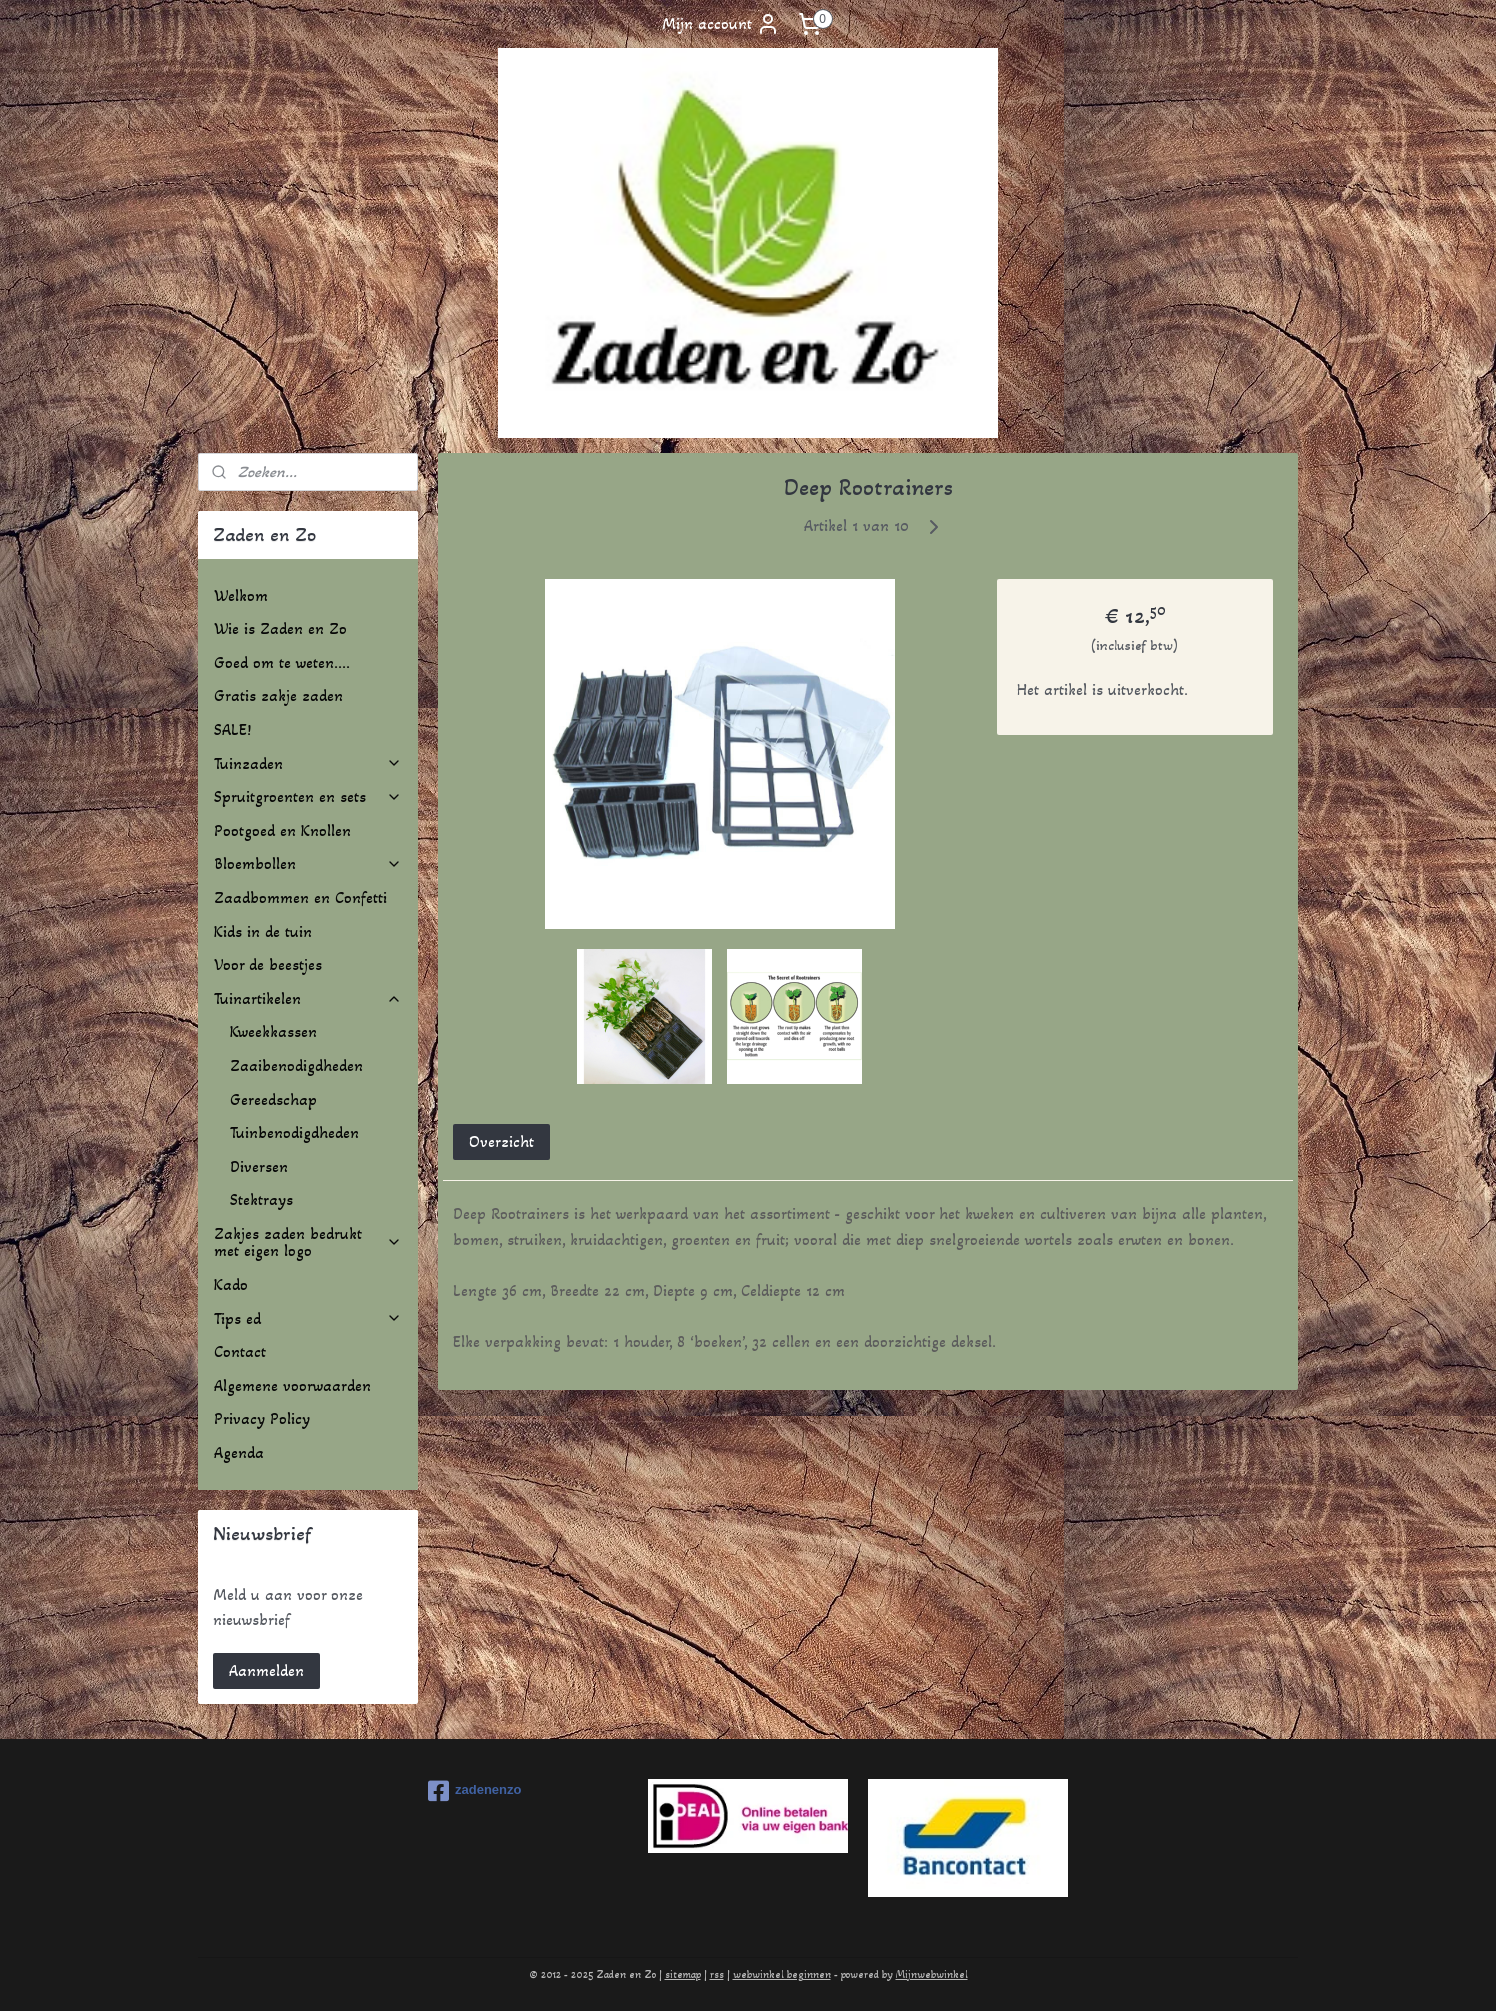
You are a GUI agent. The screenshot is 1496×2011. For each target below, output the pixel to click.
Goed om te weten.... (282, 662)
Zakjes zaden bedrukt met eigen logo (308, 1242)
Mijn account (721, 24)
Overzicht (501, 1141)
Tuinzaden (308, 763)
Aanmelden (266, 1670)
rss (717, 1974)
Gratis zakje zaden (278, 695)
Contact (240, 1351)
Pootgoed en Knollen (282, 830)
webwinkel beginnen (782, 1974)
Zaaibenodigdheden (296, 1065)
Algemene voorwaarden (292, 1385)
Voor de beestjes (268, 964)
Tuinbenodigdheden (294, 1132)
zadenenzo (474, 1791)
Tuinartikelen (308, 998)
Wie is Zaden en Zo (280, 628)
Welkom (241, 595)
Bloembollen (308, 863)
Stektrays (261, 1199)
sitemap (683, 1974)
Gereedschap (273, 1099)
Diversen (259, 1166)
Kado (231, 1284)
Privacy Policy (262, 1418)
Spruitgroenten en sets (308, 796)
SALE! (232, 729)
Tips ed (308, 1318)
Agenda (239, 1452)
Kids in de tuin (263, 931)
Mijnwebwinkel (932, 1974)
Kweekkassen (273, 1031)
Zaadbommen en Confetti (300, 897)
